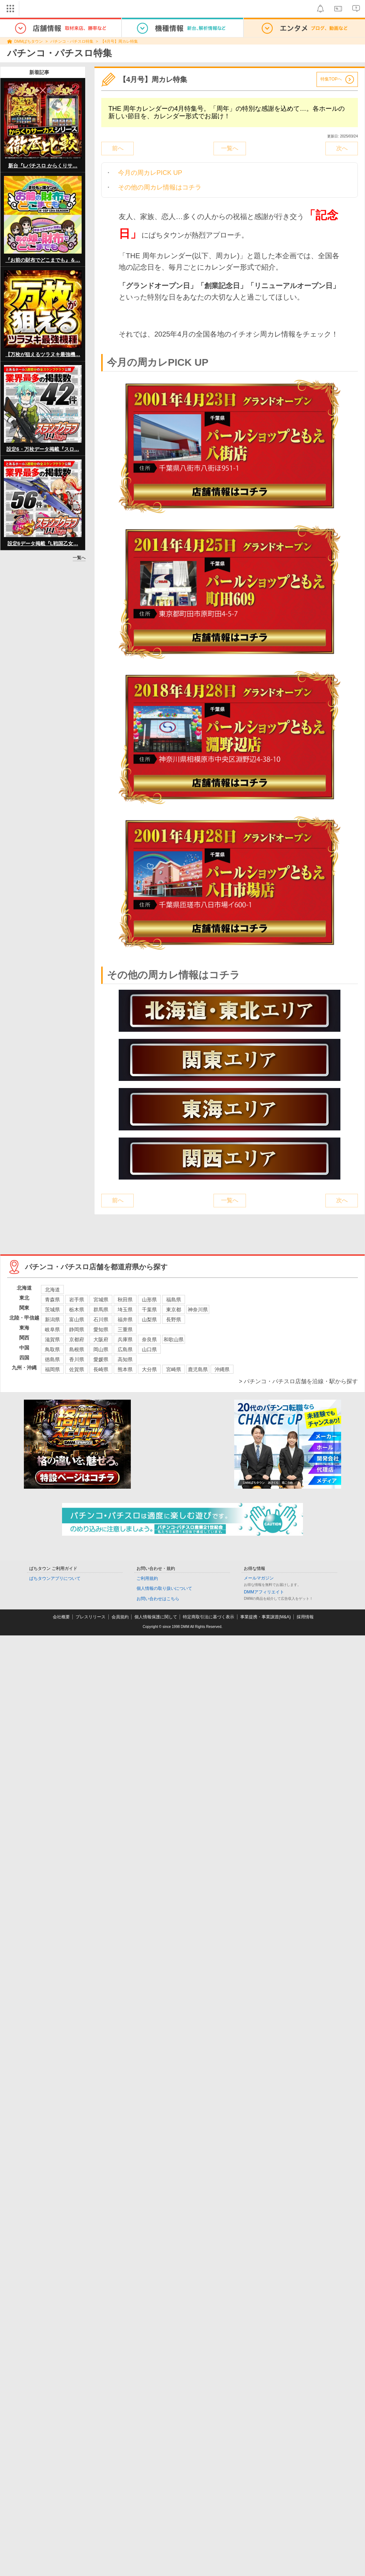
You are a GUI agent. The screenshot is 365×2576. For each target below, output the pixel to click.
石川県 (100, 1319)
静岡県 (76, 1329)
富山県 (76, 1319)
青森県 (52, 1299)
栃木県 (76, 1309)
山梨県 (149, 1319)
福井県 (125, 1319)
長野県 (173, 1319)
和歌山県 (174, 1339)
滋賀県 (52, 1339)
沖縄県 (222, 1369)
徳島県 (52, 1359)
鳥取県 (52, 1349)
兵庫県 (125, 1339)
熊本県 (125, 1369)
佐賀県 (76, 1369)
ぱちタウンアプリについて (55, 1578)
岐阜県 (52, 1329)
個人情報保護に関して (155, 1616)
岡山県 (100, 1349)
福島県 (173, 1299)
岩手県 (76, 1299)
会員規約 (120, 1616)
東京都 (173, 1309)
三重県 (125, 1329)
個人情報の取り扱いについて (164, 1588)
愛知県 (100, 1329)
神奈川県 (198, 1309)
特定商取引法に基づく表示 (208, 1616)
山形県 (149, 1299)
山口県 (149, 1349)
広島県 (125, 1349)
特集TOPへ (331, 79)
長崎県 (100, 1369)
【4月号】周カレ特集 (119, 41)
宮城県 (100, 1299)
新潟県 (52, 1319)
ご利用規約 (147, 1578)
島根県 (76, 1349)
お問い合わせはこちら (158, 1598)
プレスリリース (91, 1616)
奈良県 (149, 1339)
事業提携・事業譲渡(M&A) (265, 1616)
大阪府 (100, 1339)
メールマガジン (259, 1578)
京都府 (76, 1339)
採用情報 (305, 1616)
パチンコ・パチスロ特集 (71, 41)
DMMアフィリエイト (264, 1591)
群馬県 (100, 1309)
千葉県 (149, 1309)
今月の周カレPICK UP (150, 172)
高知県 (125, 1359)
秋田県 (125, 1299)
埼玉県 (125, 1309)
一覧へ (79, 557)
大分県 (149, 1369)
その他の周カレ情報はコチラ (159, 187)
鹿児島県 (198, 1369)
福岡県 (52, 1369)
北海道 (52, 1289)
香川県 (76, 1359)
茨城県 (52, 1309)
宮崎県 (173, 1369)
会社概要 (61, 1616)
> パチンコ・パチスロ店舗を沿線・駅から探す (298, 1381)
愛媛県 (100, 1359)
